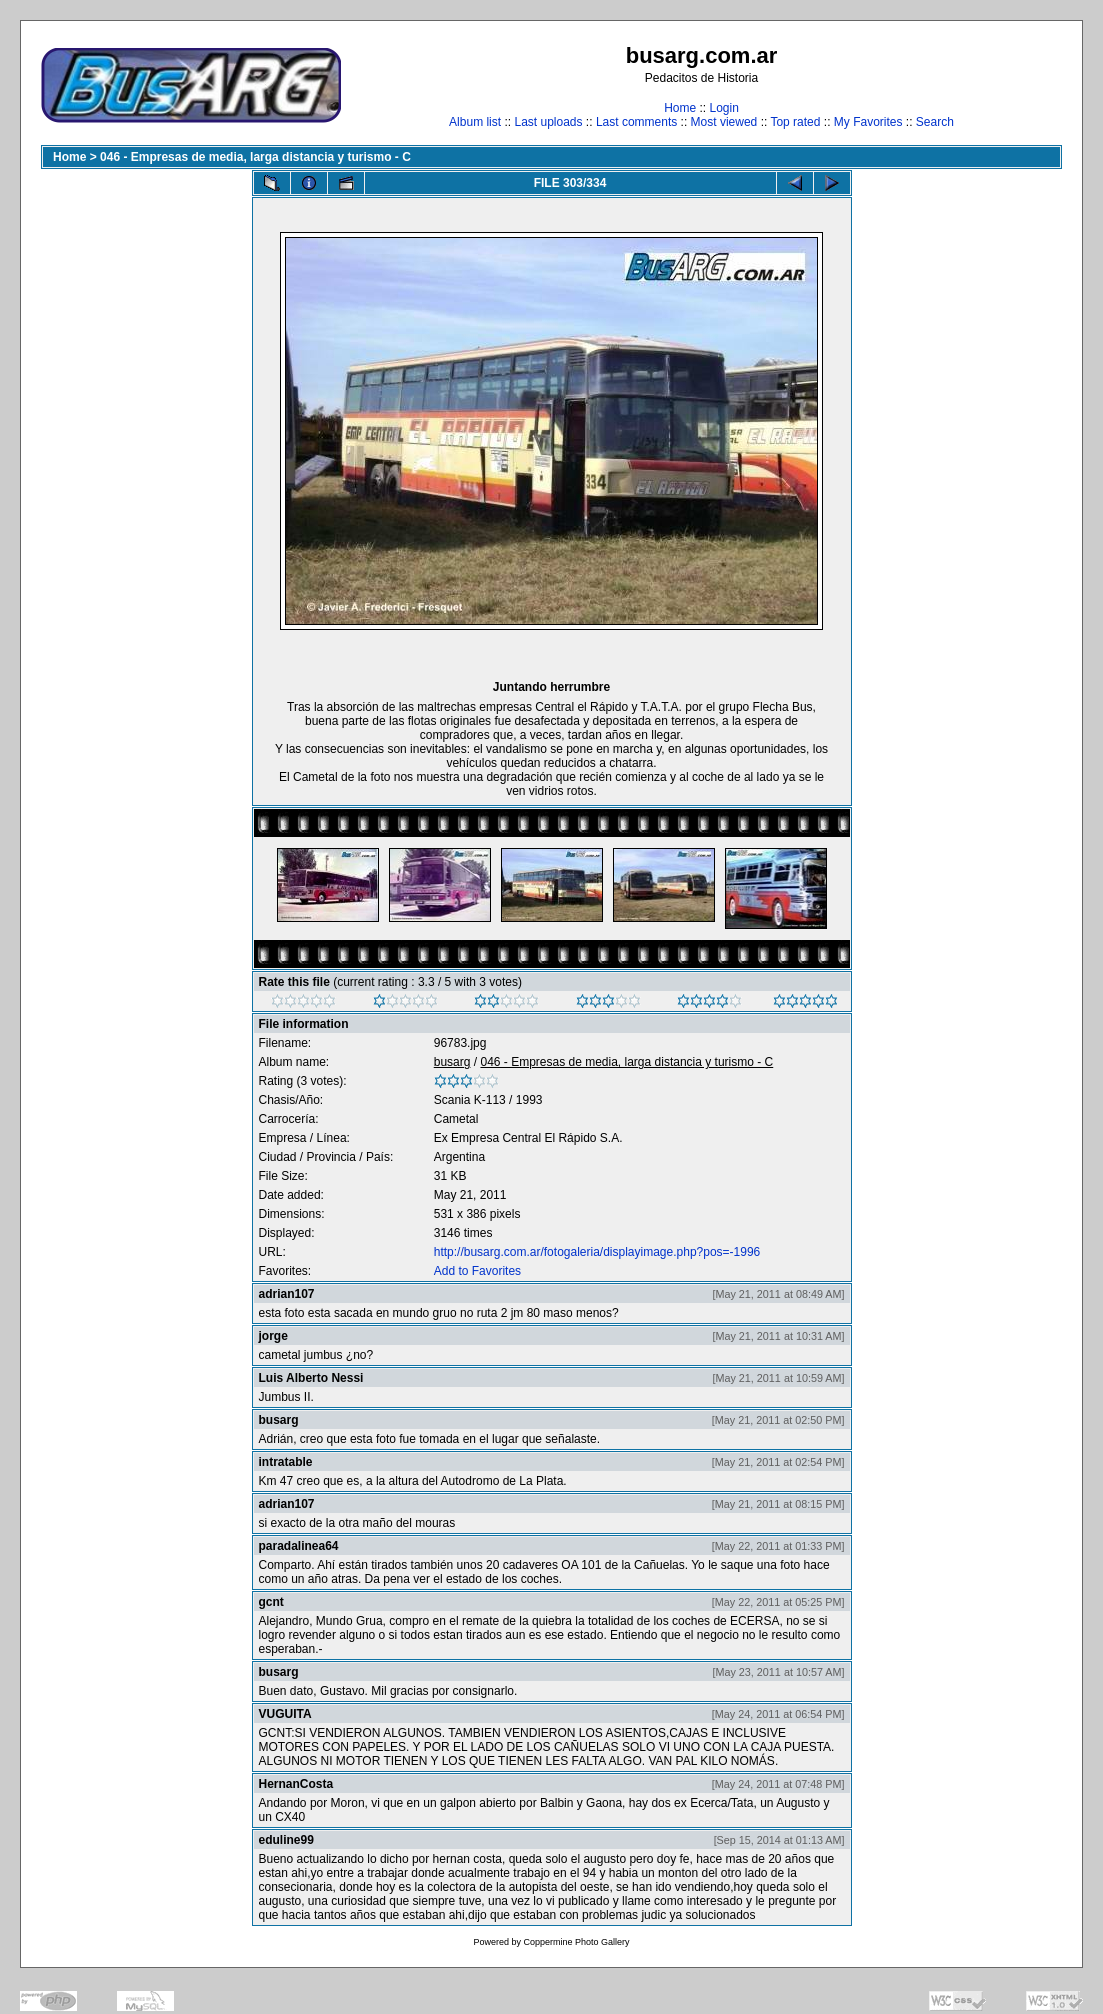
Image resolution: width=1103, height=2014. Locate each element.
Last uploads (548, 122)
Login (723, 108)
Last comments (636, 122)
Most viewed (724, 122)
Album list (475, 122)
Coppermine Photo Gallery (576, 1942)
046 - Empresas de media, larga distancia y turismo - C (255, 157)
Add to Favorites (477, 1271)
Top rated (795, 122)
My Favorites (868, 122)
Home (680, 108)
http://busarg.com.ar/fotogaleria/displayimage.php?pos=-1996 (597, 1252)
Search (935, 122)
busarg (452, 1062)
